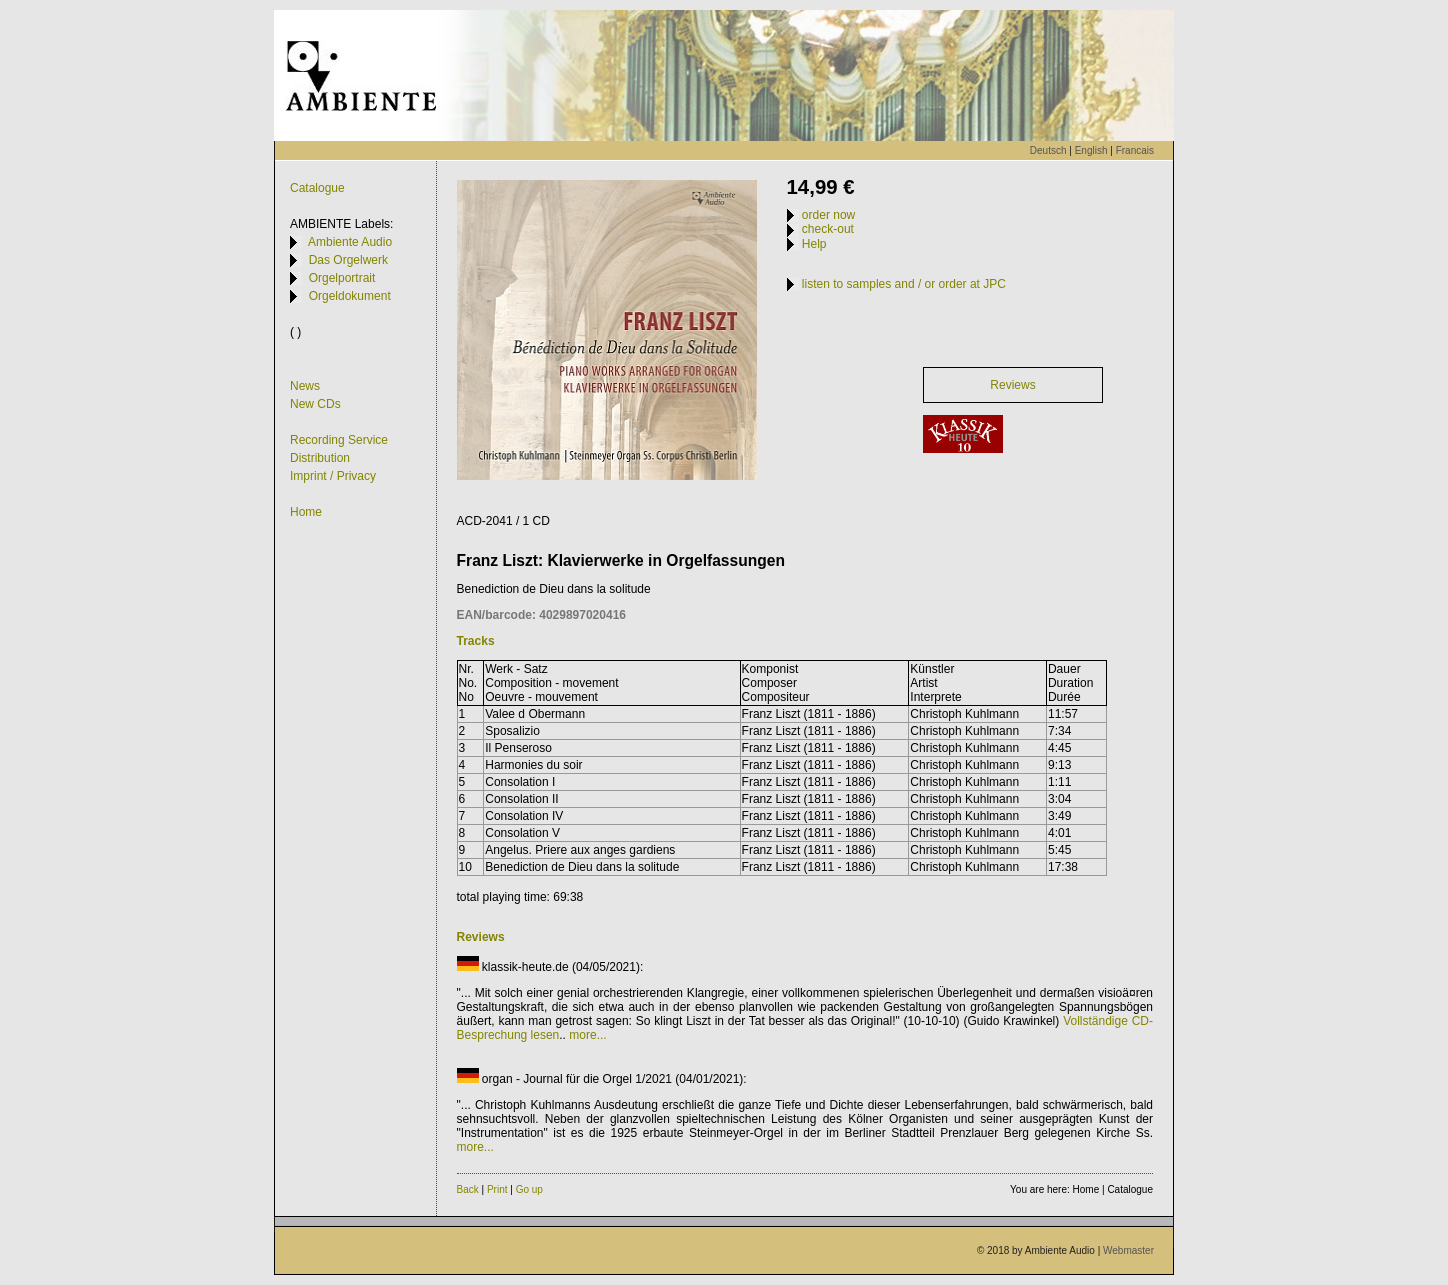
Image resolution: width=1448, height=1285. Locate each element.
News (305, 386)
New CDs (315, 404)
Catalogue (317, 188)
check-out (820, 229)
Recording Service (339, 440)
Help (807, 244)
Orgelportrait (332, 278)
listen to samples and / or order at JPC (896, 284)
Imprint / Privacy (333, 476)
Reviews (1012, 385)
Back (468, 1189)
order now (821, 215)
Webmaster (1128, 1250)
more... (587, 1035)
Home (306, 512)
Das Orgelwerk (339, 260)
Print (497, 1189)
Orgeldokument (340, 296)
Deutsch (1048, 150)
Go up (529, 1189)
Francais (1135, 150)
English (1091, 150)
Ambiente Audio (341, 242)
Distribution (320, 458)
